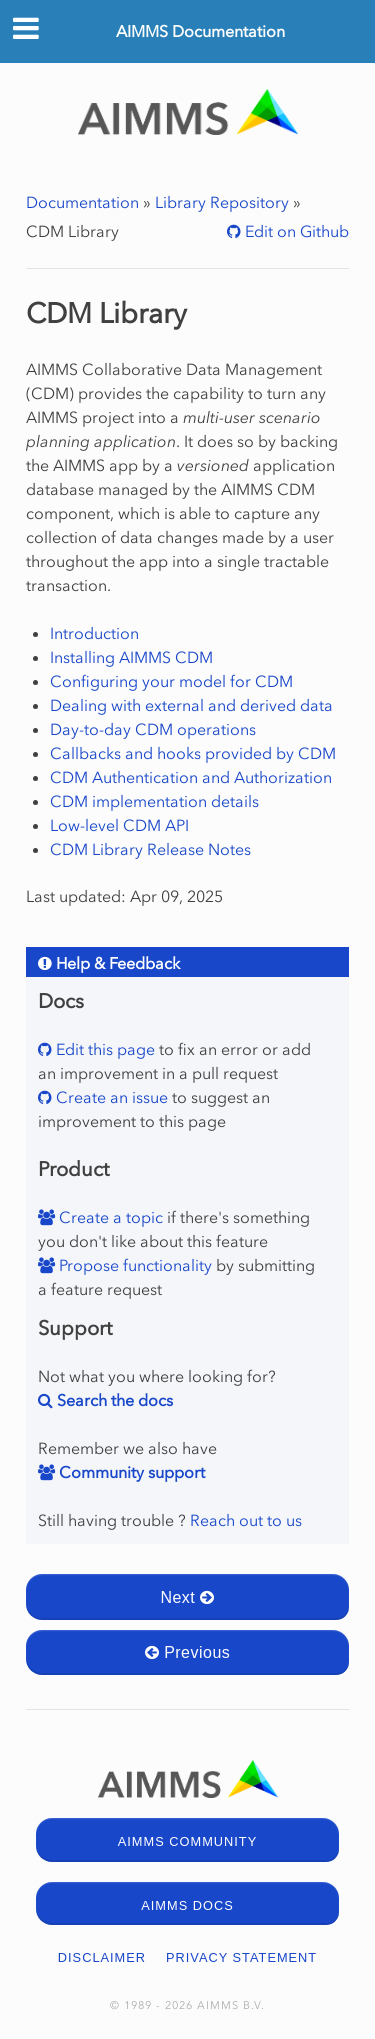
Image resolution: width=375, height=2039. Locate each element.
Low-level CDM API (119, 825)
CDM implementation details (154, 801)
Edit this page (103, 1049)
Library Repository (222, 202)
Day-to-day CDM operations (153, 729)
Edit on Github (295, 231)
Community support (130, 1472)
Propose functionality (133, 1265)
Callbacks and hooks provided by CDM (193, 753)
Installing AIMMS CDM (131, 657)
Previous (188, 1652)
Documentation (82, 202)
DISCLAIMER (102, 1957)
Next (187, 1597)
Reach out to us (246, 1520)
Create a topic (109, 1217)
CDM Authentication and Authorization (191, 777)
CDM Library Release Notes (150, 849)
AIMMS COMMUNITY (187, 1841)
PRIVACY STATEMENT (241, 1957)
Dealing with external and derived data (191, 705)
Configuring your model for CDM (171, 681)
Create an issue (110, 1097)
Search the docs (113, 1400)
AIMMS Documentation (200, 31)
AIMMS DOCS (187, 1905)
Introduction (94, 633)
